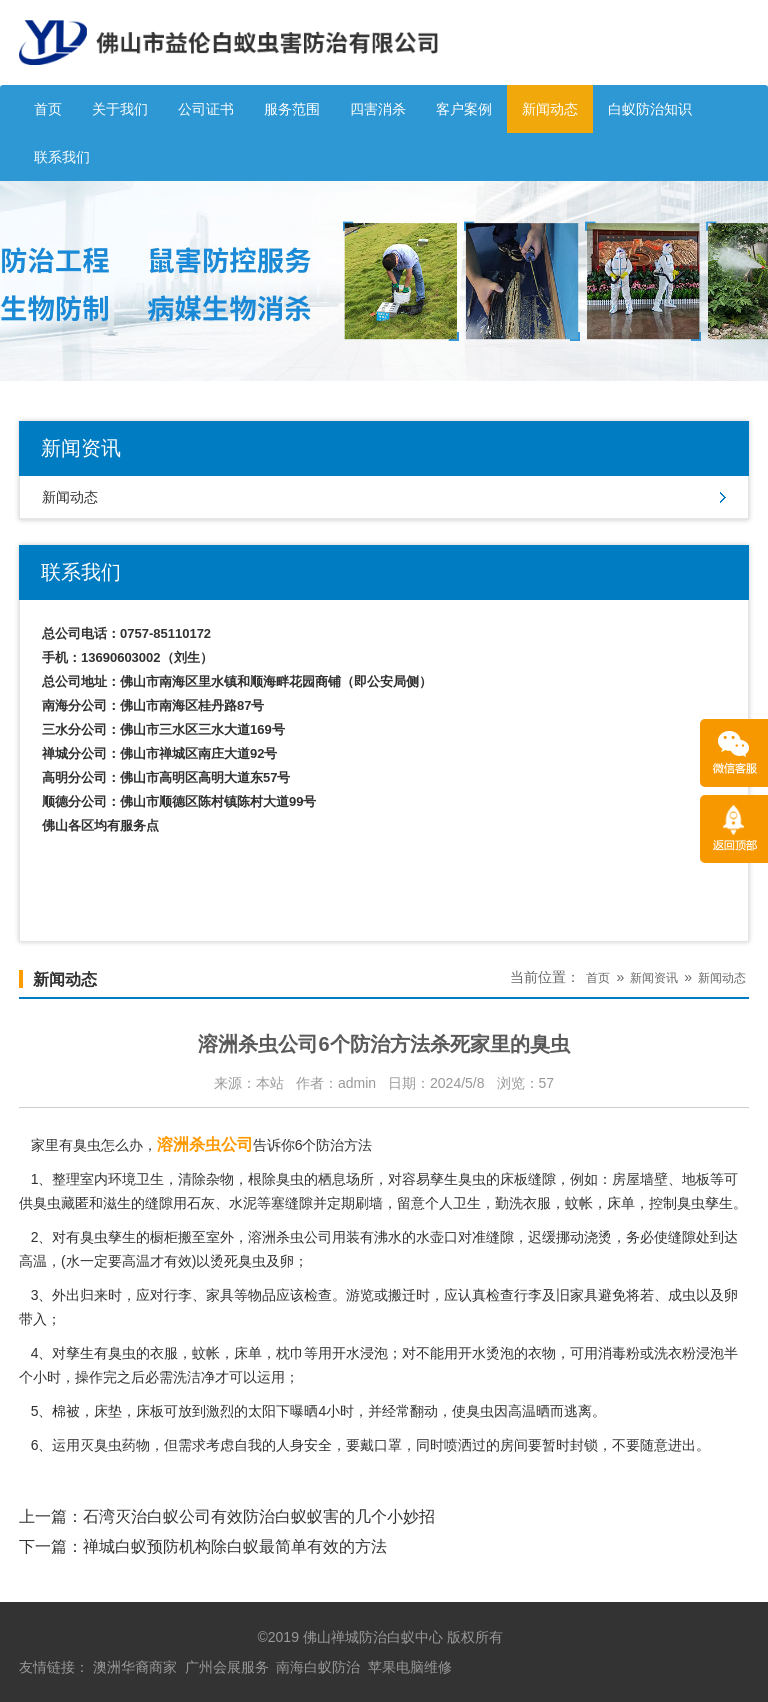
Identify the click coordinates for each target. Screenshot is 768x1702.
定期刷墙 (355, 1203)
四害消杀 (378, 109)
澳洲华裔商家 (135, 1667)
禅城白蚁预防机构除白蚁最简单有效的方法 (235, 1546)
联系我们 (62, 157)
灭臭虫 (101, 1445)
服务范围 (292, 109)
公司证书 (206, 109)
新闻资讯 (654, 978)
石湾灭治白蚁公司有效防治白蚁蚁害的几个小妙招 (259, 1516)
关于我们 (120, 109)
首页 (48, 109)
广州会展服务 (227, 1667)
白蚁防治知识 (650, 109)
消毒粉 (619, 1353)
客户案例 (464, 109)
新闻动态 (550, 109)
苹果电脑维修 (410, 1667)
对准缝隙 (486, 1237)
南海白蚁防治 (318, 1667)
